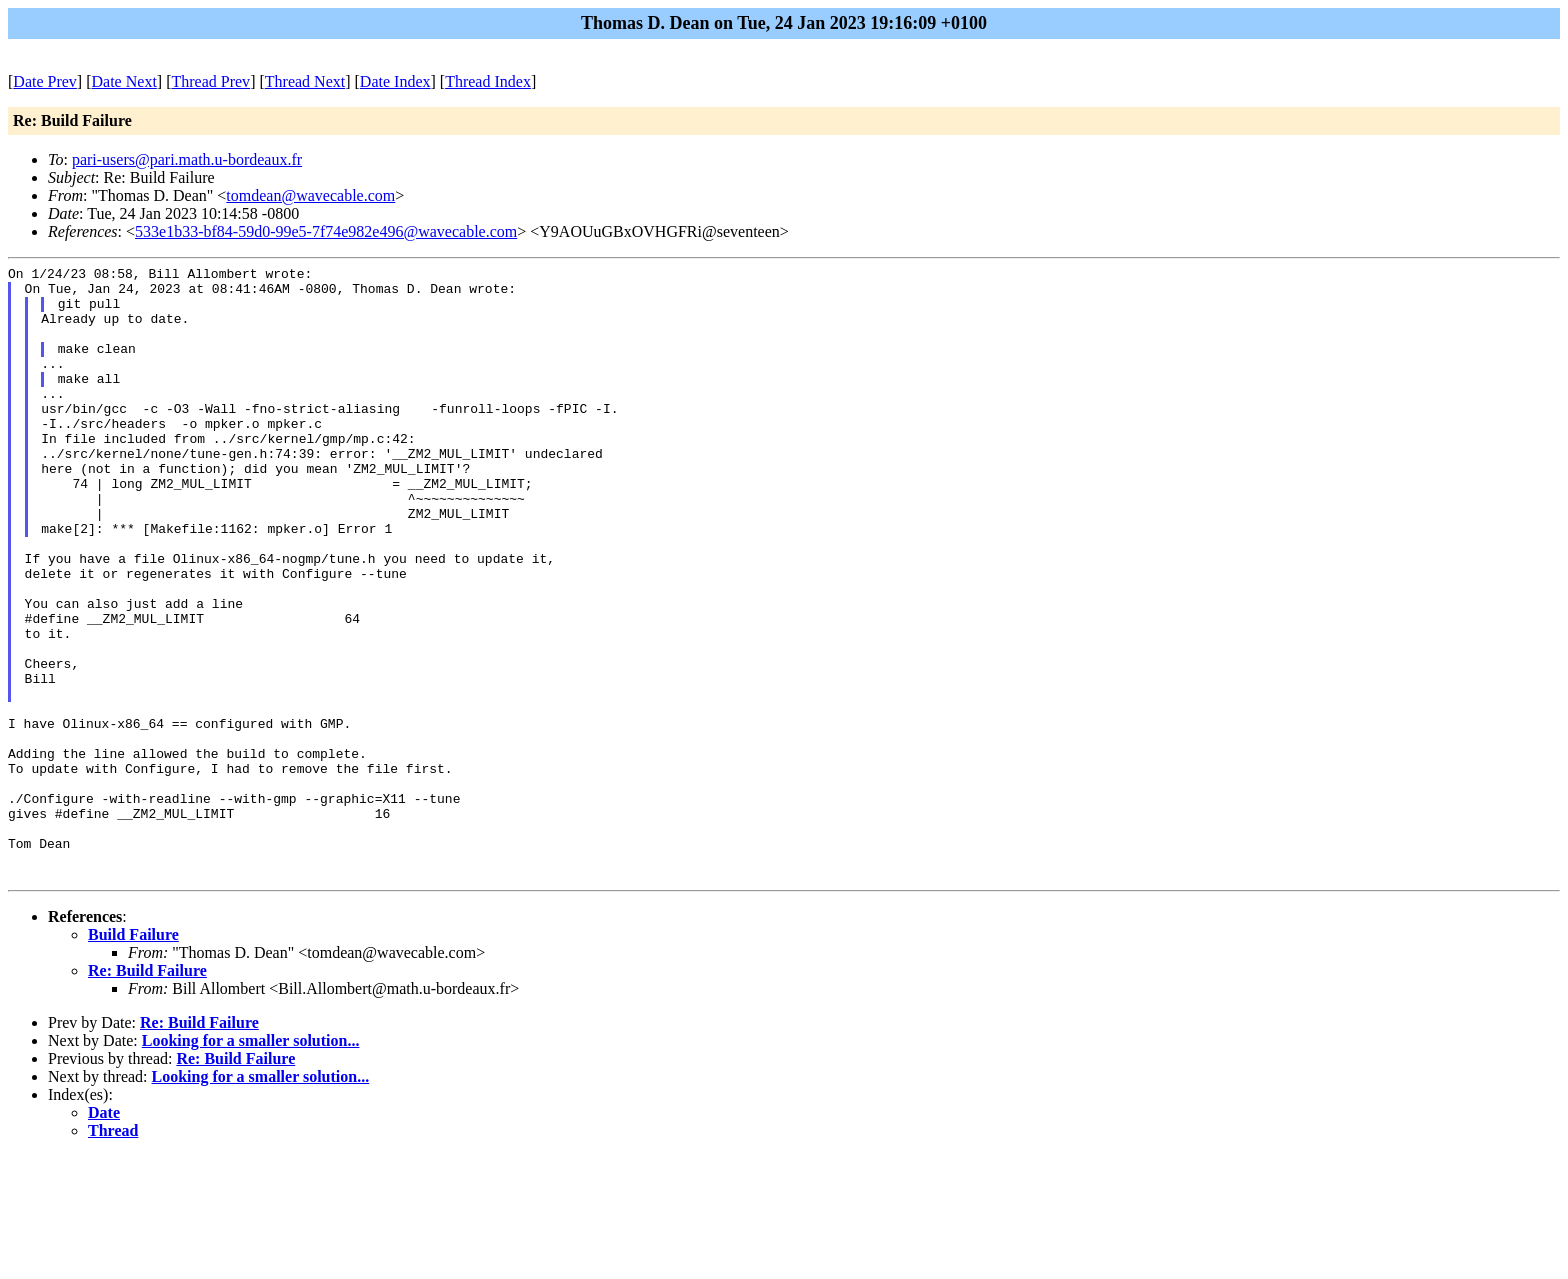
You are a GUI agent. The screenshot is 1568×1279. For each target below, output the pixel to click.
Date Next (124, 81)
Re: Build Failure (147, 1093)
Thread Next (305, 81)
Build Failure (133, 1057)
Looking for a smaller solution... (251, 1163)
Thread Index (488, 81)
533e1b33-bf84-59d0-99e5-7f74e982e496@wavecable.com (326, 231)
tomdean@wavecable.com (310, 195)
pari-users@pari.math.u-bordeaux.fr (187, 159)
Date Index (395, 81)
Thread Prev (210, 81)
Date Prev (45, 81)
